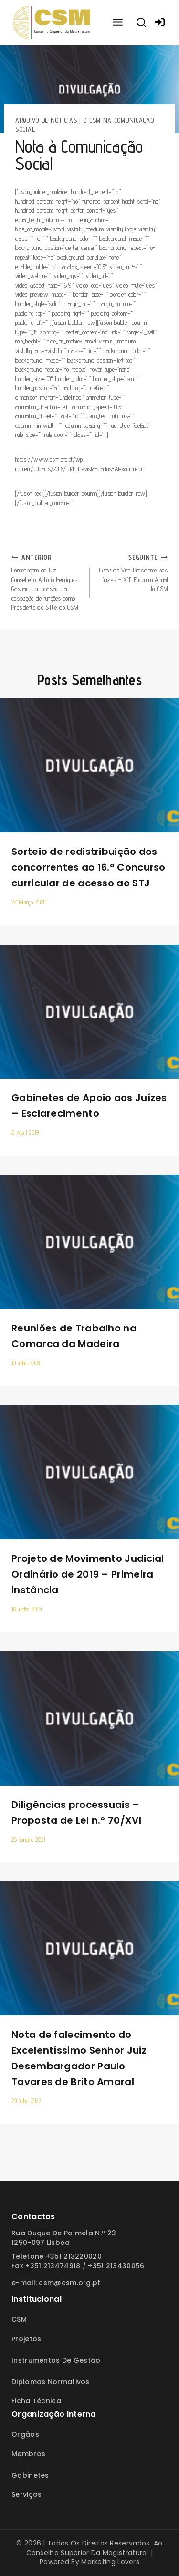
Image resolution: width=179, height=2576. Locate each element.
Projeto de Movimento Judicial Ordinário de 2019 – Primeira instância (87, 1574)
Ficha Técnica (36, 2401)
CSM (19, 2319)
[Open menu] (117, 23)
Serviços (26, 2494)
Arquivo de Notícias (46, 120)
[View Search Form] (141, 23)
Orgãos (25, 2434)
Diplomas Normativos (50, 2382)
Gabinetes (30, 2475)
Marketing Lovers (110, 2561)
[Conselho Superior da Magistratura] (52, 23)
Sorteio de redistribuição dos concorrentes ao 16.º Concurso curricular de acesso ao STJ (88, 867)
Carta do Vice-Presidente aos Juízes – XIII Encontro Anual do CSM (132, 572)
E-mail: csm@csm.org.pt (56, 2282)
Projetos (26, 2339)
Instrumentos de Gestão (56, 2360)
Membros (28, 2454)
